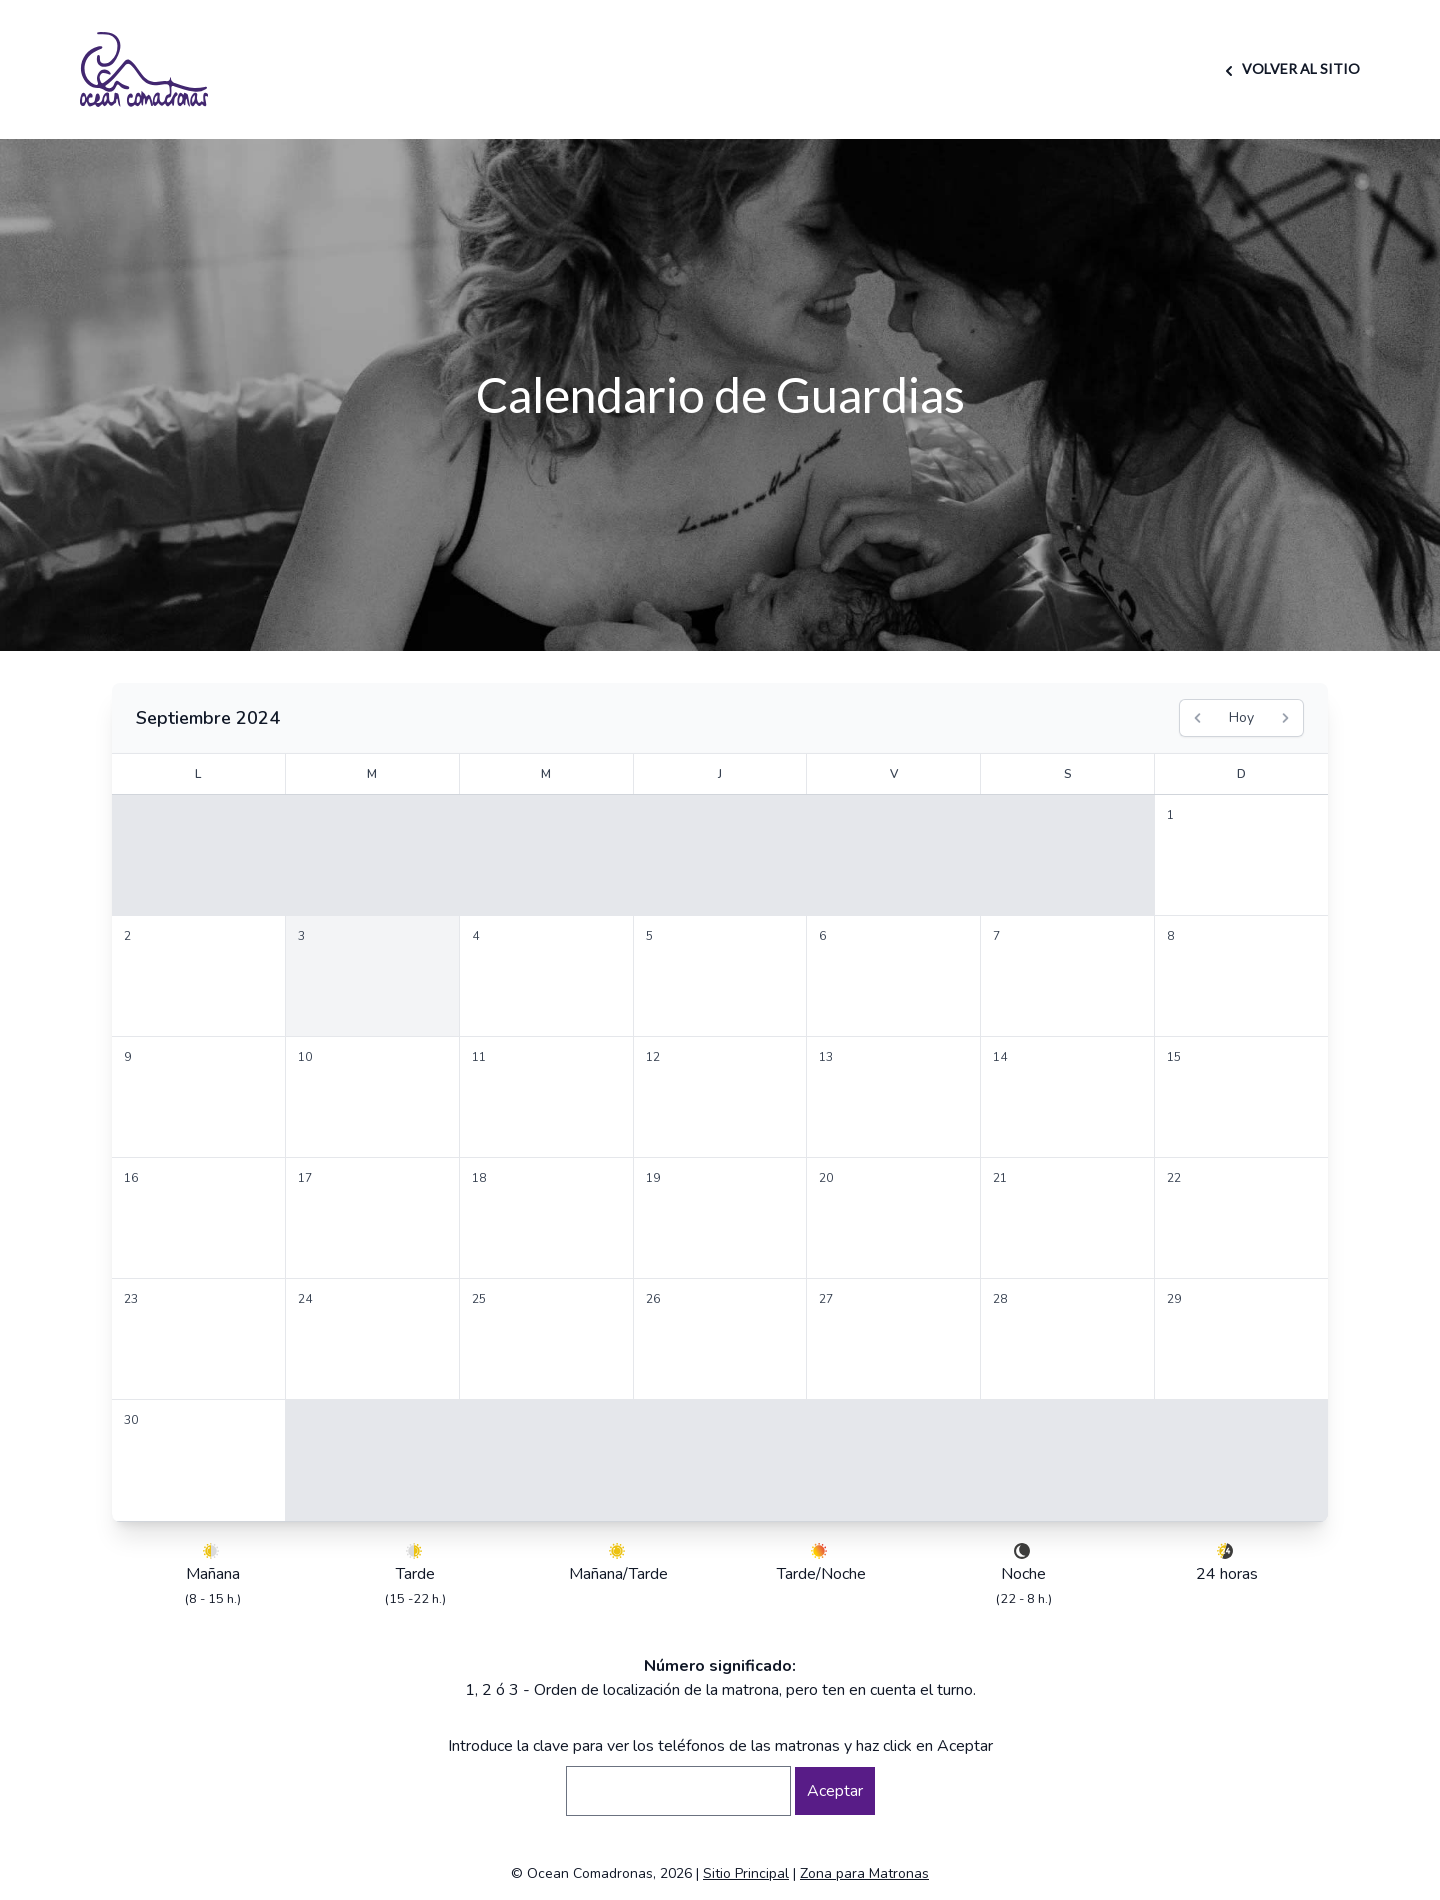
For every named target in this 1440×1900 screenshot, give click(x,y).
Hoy (1241, 717)
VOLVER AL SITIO (1289, 68)
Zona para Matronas (864, 1873)
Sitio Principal (746, 1873)
